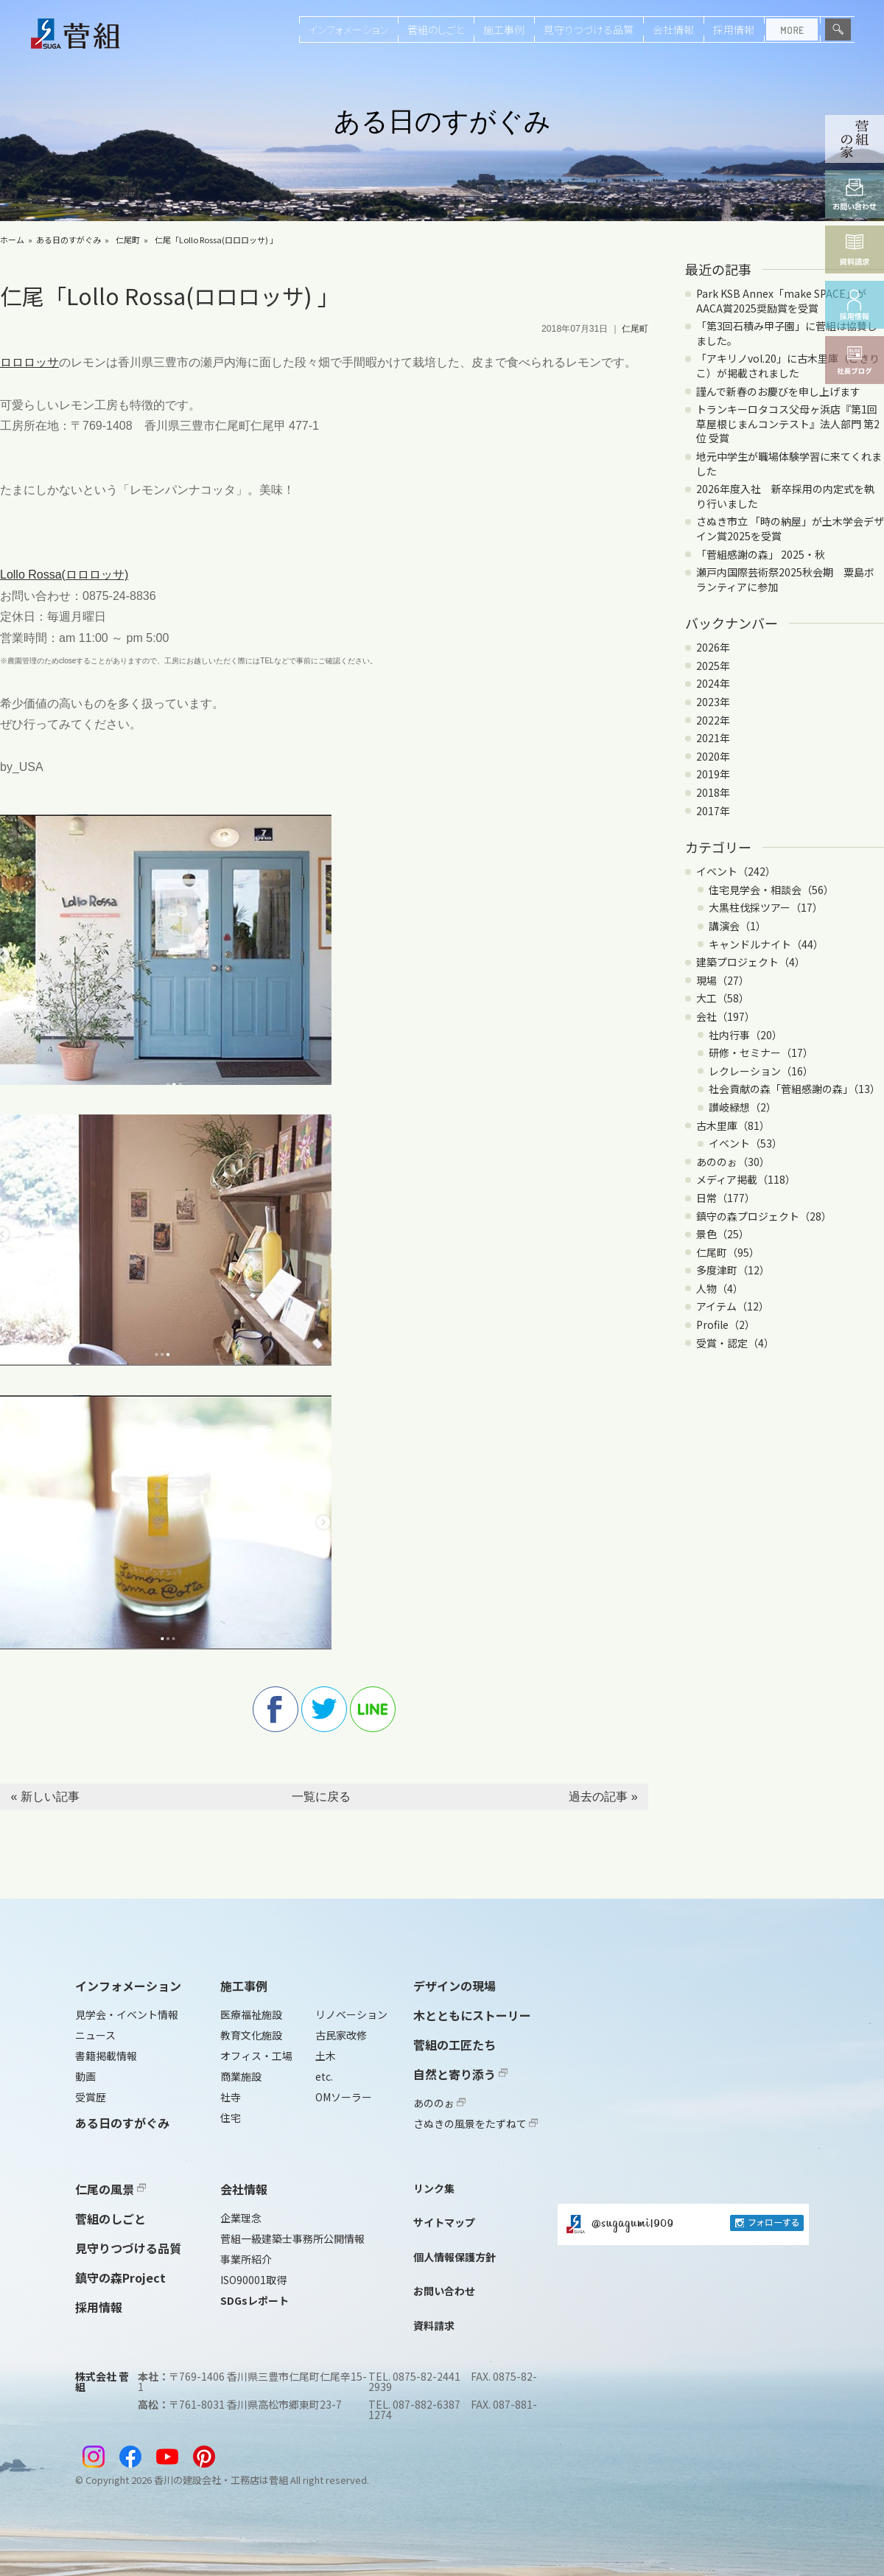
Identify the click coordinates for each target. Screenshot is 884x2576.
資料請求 (434, 2325)
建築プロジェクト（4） (750, 961)
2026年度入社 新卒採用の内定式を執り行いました (785, 496)
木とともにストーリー (472, 2015)
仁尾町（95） (728, 1252)
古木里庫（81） (733, 1125)
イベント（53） (745, 1143)
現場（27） (722, 980)
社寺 (230, 2097)
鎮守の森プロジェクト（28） (764, 1216)
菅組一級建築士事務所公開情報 (292, 2238)
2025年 (713, 665)
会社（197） (725, 1016)
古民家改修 (341, 2035)
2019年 (713, 774)
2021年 (713, 737)
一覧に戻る (321, 1796)
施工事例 (504, 29)
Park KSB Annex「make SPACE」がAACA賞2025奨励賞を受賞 (781, 300)
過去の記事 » (603, 1796)
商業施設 (241, 2076)
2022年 (713, 720)
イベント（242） (736, 871)
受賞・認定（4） (735, 1343)
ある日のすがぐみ (68, 239)
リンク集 (434, 2188)
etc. (324, 2076)
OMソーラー (343, 2097)
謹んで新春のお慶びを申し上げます (778, 391)
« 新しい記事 (44, 1796)
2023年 (713, 701)
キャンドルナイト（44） (766, 944)
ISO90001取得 (253, 2279)
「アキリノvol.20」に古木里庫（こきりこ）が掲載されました (788, 365)
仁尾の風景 (110, 2189)
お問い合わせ (444, 2290)
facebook (275, 1709)
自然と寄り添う (460, 2074)
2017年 (713, 810)
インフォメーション (348, 29)
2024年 (713, 683)
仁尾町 (128, 239)
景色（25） (722, 1233)
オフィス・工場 (256, 2055)
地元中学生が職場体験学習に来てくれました (789, 463)
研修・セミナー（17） (761, 1052)
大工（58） (722, 998)
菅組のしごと (435, 29)
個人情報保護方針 (454, 2256)
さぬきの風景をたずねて (475, 2123)
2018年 (713, 792)
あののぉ (439, 2102)
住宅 (230, 2117)
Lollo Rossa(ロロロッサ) (64, 574)
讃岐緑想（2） (742, 1107)
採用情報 (733, 29)
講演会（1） (737, 925)
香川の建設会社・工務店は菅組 (221, 2480)
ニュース (95, 2035)
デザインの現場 (454, 1985)
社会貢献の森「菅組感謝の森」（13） (794, 1088)
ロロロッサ (29, 362)
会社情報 (673, 29)
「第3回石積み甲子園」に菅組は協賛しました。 (786, 333)
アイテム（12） (732, 1306)
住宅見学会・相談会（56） (771, 889)
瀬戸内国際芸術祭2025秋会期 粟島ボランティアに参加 (785, 579)
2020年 (713, 756)
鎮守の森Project (120, 2277)
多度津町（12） (733, 1270)
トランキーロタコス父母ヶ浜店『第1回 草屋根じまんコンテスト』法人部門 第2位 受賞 (788, 423)
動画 (85, 2076)
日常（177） (725, 1197)
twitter (324, 1709)
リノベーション (351, 2014)
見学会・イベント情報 (126, 2014)
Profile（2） (725, 1324)
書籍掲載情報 (106, 2055)
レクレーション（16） (761, 1071)
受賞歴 (90, 2097)
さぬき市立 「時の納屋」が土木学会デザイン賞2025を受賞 (790, 528)
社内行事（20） (745, 1034)
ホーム (12, 239)
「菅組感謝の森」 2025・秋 (760, 554)
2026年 (713, 647)
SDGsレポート (254, 2300)
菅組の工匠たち (454, 2044)
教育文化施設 (251, 2035)
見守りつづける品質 (589, 29)
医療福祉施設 (251, 2014)
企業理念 (241, 2217)
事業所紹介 (246, 2259)
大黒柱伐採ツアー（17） (766, 907)
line (373, 1709)
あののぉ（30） (733, 1161)
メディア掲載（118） (746, 1179)
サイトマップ (444, 2222)
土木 (325, 2055)
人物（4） (719, 1288)
